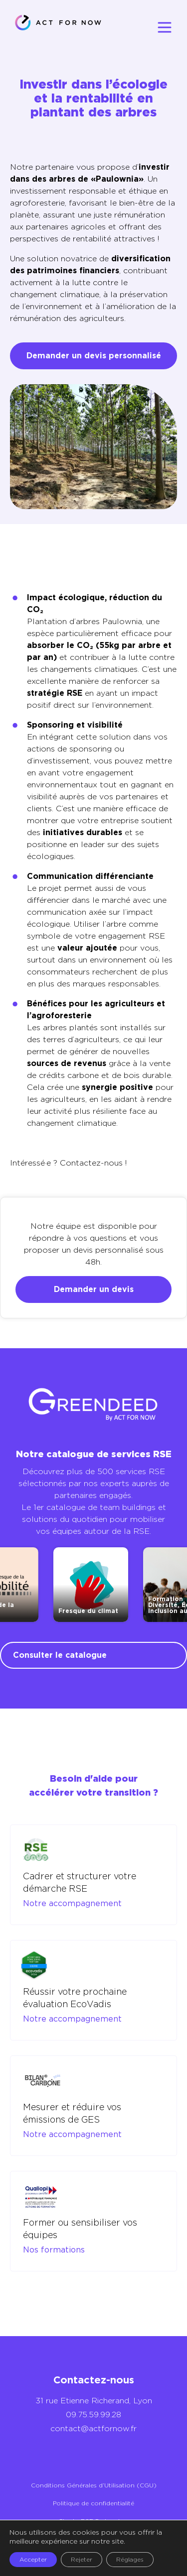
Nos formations (54, 2249)
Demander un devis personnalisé (93, 355)
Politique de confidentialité (93, 2503)
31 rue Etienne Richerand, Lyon (93, 2400)
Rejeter (81, 2559)
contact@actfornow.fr (93, 2428)
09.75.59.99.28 (93, 2414)
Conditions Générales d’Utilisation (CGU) (94, 2485)
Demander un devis (94, 1289)
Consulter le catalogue (60, 1655)
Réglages (130, 2559)
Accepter (33, 2559)
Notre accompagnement (72, 1903)
